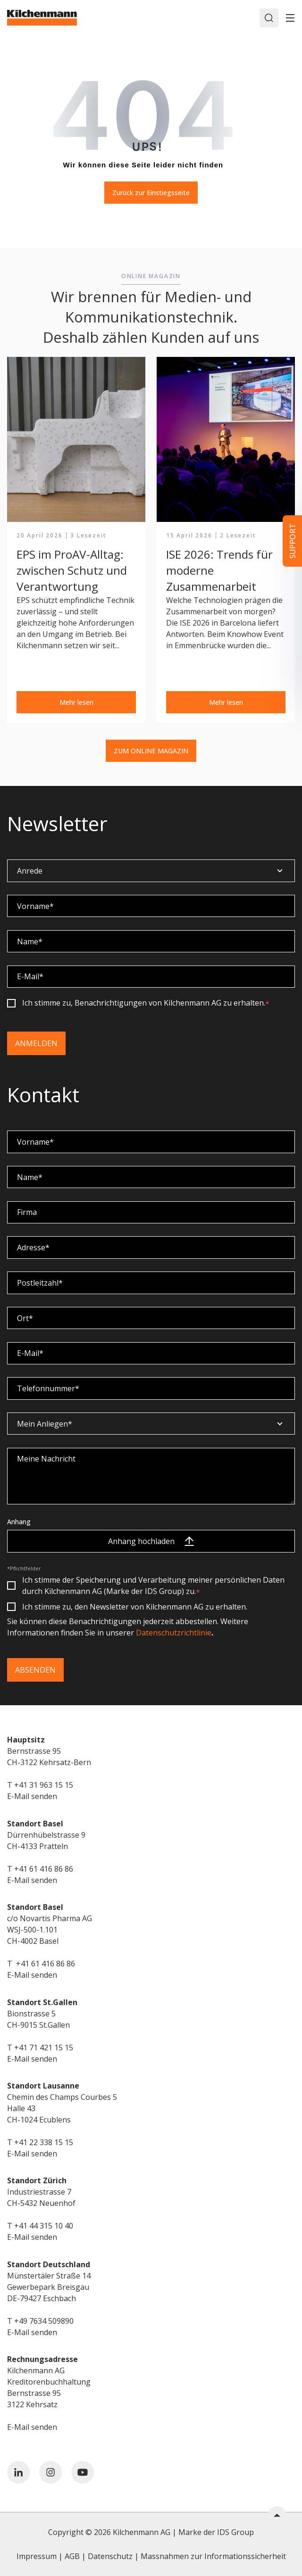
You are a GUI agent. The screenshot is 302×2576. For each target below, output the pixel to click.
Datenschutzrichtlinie (173, 1632)
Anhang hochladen (150, 1541)
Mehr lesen (76, 702)
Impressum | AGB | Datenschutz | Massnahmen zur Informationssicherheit (151, 2556)
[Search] (269, 17)
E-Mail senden (32, 1796)
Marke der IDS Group (216, 2532)
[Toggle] (290, 18)
